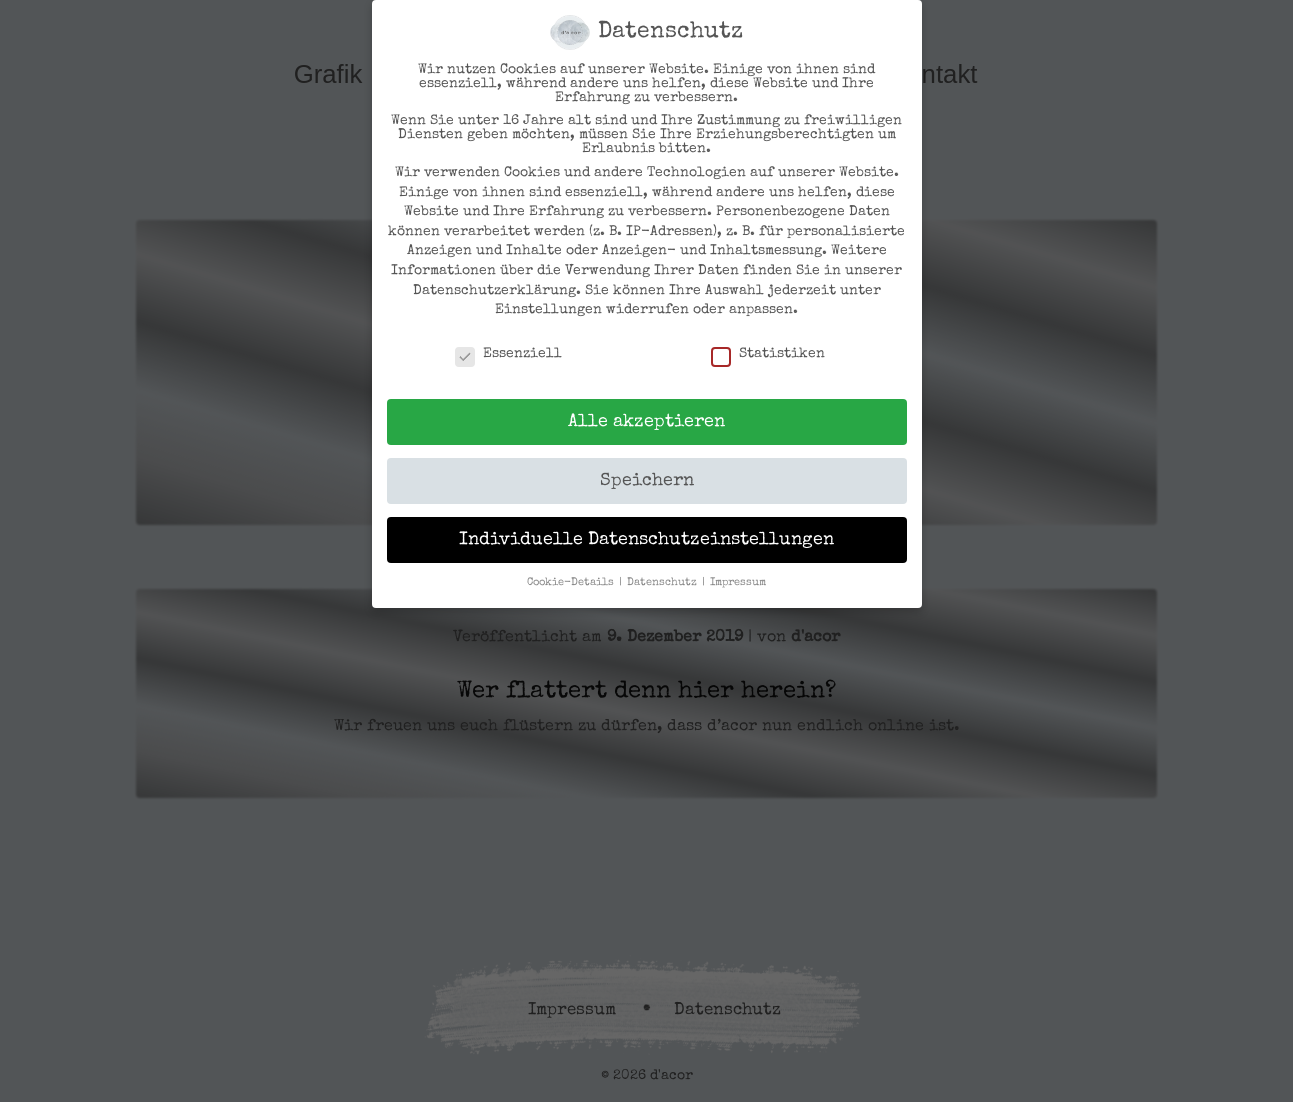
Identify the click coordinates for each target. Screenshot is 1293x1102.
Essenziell (508, 354)
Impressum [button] (738, 583)
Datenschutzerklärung (494, 291)
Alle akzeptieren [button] (646, 422)
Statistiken (768, 354)
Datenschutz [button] (663, 583)
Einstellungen (548, 310)
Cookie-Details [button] (572, 583)
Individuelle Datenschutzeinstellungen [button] (646, 540)
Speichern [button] (647, 481)
